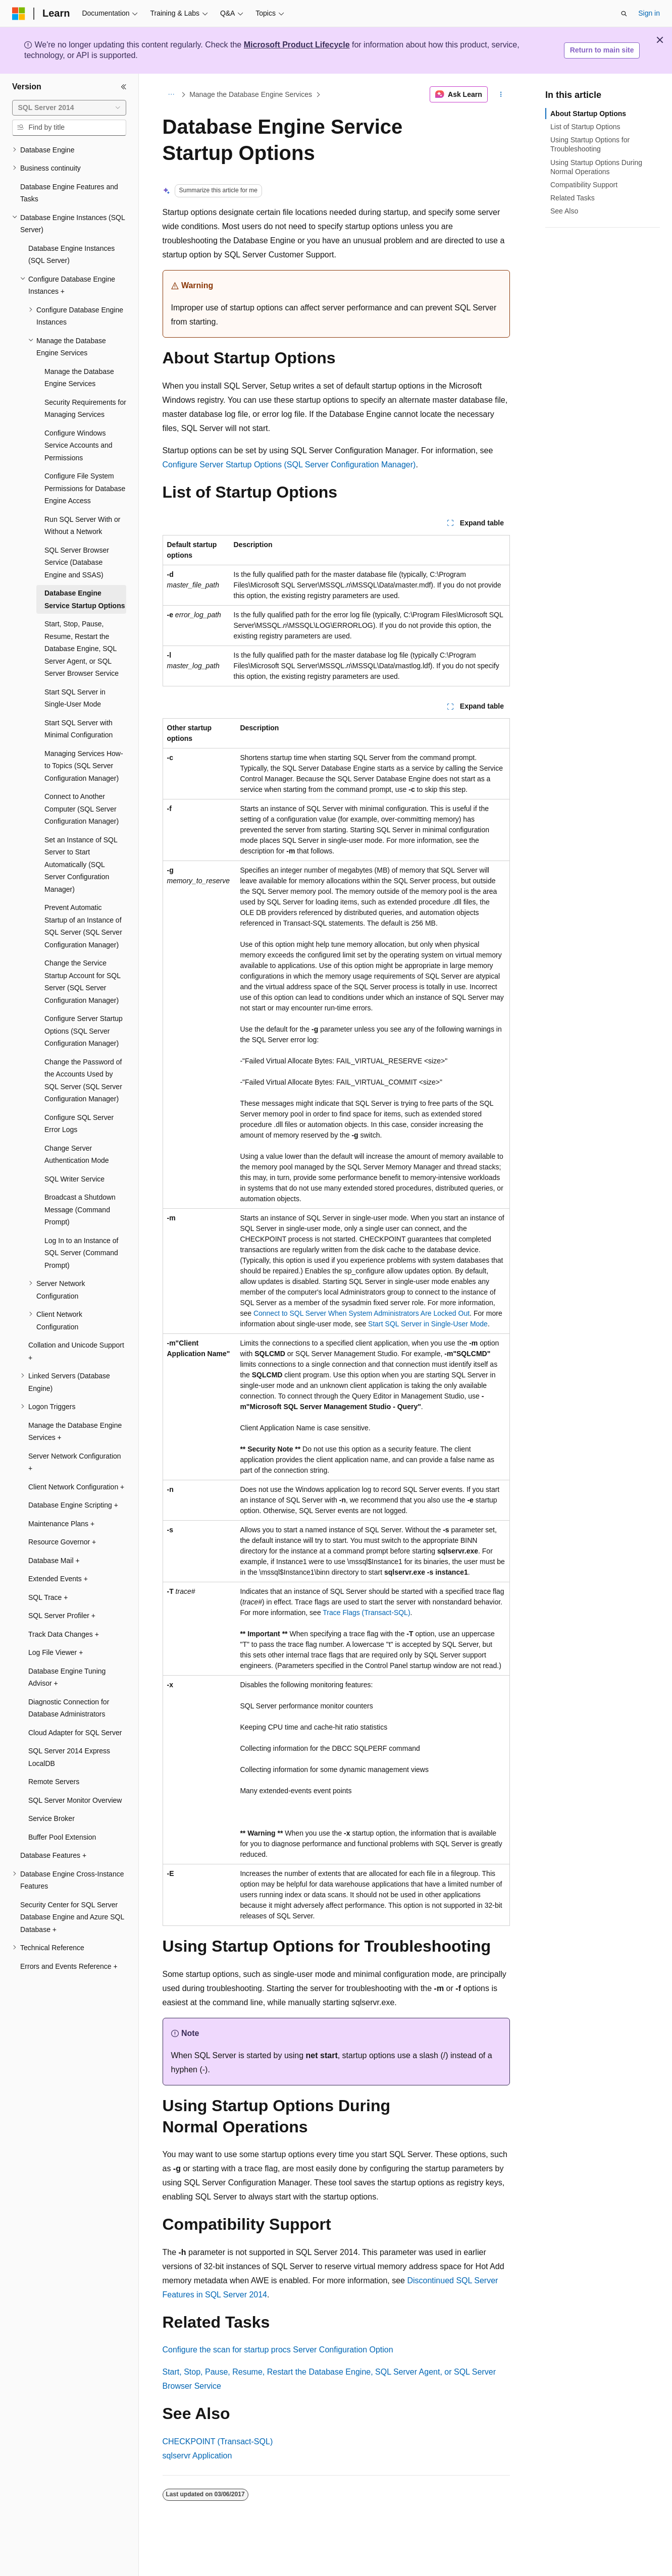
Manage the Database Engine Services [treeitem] (79, 377)
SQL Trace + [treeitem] (48, 1597)
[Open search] (624, 14)
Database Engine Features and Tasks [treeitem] (69, 193)
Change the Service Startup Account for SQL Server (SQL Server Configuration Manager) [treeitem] (82, 981)
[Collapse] (123, 87)
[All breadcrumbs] (171, 94)
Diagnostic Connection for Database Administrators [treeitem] (68, 1708)
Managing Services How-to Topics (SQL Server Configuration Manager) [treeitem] (83, 765)
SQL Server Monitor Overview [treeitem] (75, 1800)
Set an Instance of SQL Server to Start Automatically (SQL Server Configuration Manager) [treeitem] (80, 864)
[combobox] (69, 108)
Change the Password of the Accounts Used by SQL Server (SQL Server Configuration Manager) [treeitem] (83, 1080)
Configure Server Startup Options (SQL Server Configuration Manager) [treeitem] (83, 1030)
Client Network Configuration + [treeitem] (76, 1487)
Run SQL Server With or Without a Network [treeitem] (82, 525)
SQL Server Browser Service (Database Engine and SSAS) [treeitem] (76, 562)
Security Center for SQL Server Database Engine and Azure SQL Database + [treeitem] (72, 1917)
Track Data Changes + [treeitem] (63, 1634)
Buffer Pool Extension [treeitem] (62, 1837)
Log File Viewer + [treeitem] (55, 1652)
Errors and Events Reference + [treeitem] (69, 1966)
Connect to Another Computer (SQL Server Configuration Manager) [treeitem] (81, 808)
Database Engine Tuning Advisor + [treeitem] (67, 1677)
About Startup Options (588, 114)
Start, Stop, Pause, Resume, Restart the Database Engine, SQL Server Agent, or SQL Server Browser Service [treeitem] (81, 648)
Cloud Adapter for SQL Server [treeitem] (75, 1733)
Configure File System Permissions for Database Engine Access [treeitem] (84, 488)
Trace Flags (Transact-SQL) (366, 1612)
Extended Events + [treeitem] (58, 1579)
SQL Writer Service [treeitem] (74, 1179)
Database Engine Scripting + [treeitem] (73, 1505)
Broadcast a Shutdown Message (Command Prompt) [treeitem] (80, 1209)
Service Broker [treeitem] (51, 1818)
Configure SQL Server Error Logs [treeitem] (79, 1123)
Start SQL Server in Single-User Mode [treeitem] (75, 698)
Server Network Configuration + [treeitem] (74, 1462)
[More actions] (500, 94)
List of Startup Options (585, 127)
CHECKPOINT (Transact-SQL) (218, 2441)
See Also (564, 211)
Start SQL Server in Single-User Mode (428, 1324)
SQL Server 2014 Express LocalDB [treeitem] (69, 1757)
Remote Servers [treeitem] (53, 1782)
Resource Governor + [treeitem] (62, 1542)
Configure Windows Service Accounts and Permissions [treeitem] (78, 445)
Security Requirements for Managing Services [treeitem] (85, 408)
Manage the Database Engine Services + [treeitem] (75, 1431)
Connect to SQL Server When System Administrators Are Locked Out (361, 1313)
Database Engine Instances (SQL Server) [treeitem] (71, 254)
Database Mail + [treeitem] (54, 1561)
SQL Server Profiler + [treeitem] (61, 1616)
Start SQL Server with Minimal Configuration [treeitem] (78, 729)
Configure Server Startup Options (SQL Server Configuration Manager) (289, 464)
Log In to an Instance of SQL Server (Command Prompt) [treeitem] (81, 1253)
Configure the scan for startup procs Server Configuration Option (278, 2349)
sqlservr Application (197, 2455)
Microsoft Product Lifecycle (297, 44)
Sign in (649, 13)
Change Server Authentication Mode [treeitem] (76, 1154)
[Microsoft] (18, 13)
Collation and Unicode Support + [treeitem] (76, 1351)
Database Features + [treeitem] (53, 1855)
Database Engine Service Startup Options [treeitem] (84, 599)
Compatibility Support (583, 185)
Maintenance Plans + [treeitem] (61, 1524)
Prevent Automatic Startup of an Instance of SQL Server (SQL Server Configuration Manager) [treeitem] (83, 926)
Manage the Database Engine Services (250, 94)
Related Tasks (572, 198)
